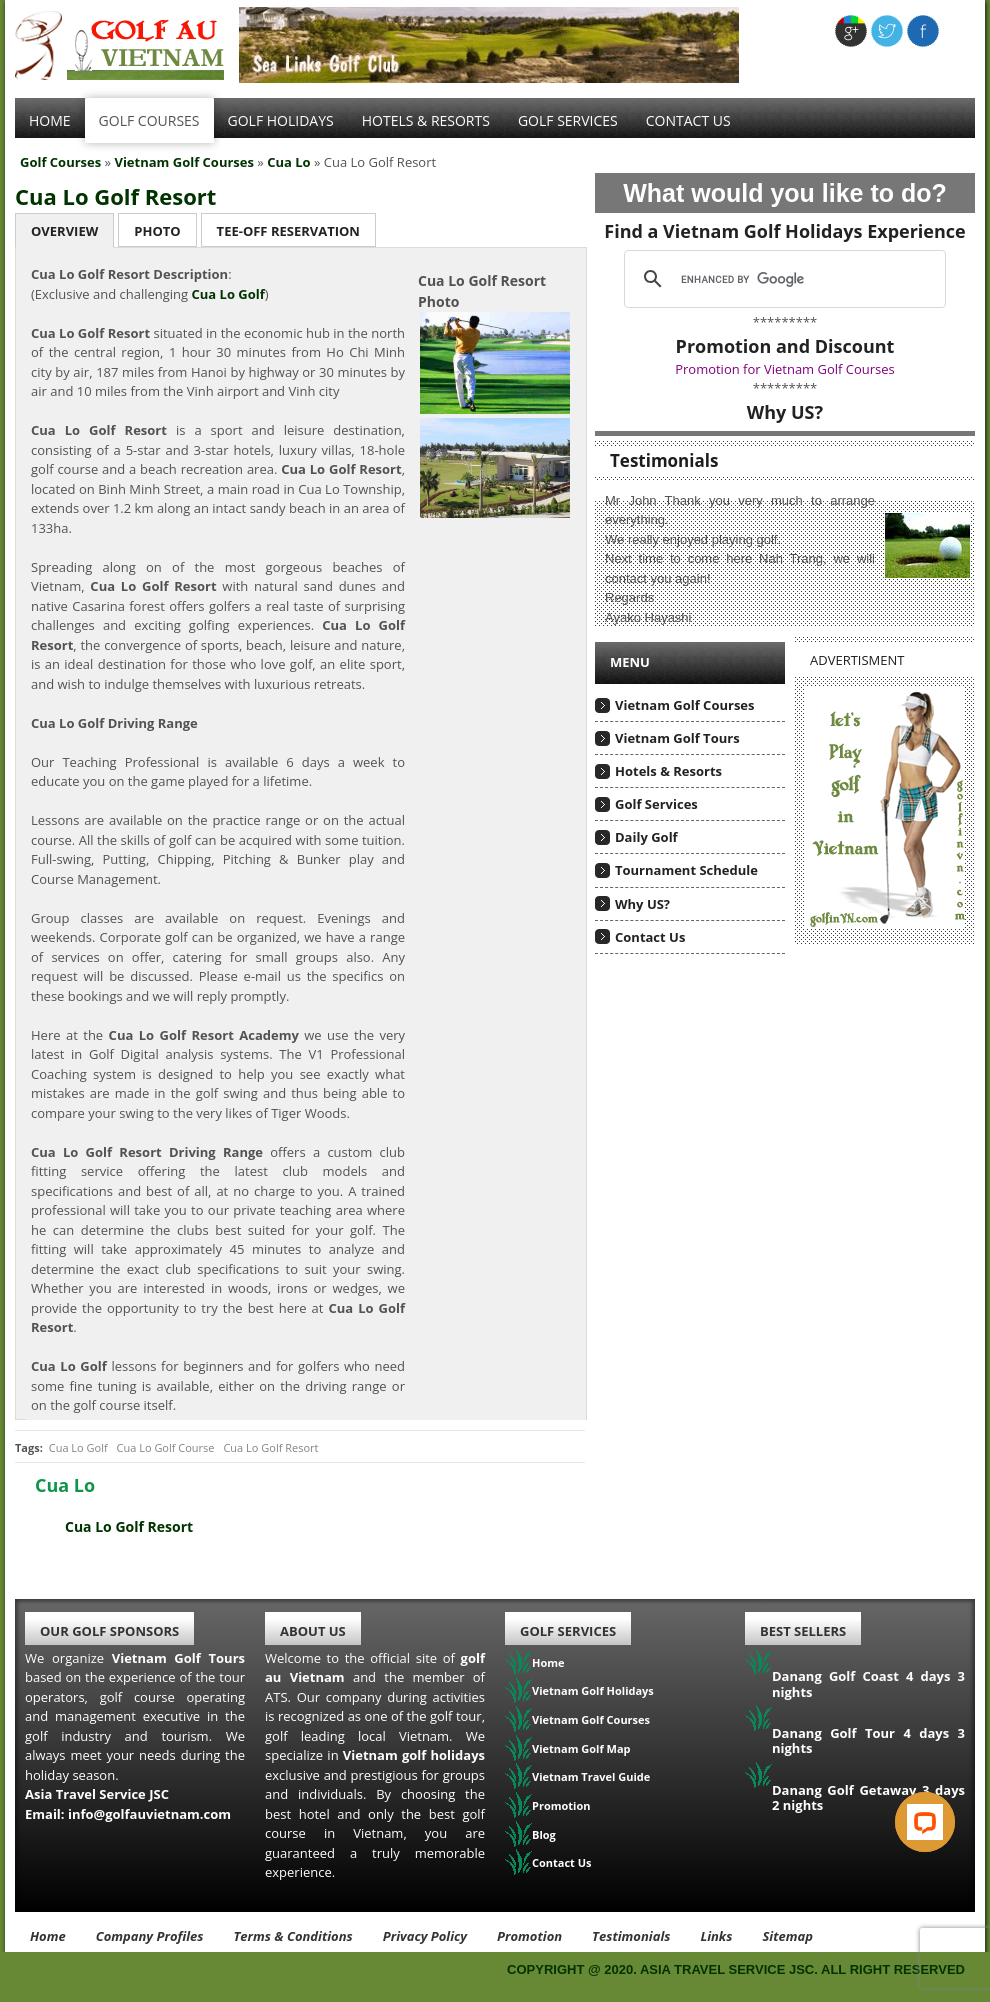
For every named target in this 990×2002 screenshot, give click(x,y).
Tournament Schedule (686, 870)
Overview (64, 231)
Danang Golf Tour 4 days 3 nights (868, 1741)
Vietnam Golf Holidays (593, 1690)
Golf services (568, 120)
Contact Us (688, 120)
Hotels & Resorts (426, 120)
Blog (544, 1834)
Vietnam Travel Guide (591, 1776)
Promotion (561, 1805)
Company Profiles (150, 1936)
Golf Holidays (281, 120)
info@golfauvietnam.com (149, 1814)
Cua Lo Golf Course (166, 1447)
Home (50, 120)
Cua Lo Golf (78, 1447)
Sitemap (787, 1936)
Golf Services (656, 804)
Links (716, 1936)
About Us (313, 1631)
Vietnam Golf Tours (677, 738)
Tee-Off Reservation (288, 231)
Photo (157, 231)
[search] (782, 279)
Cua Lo (288, 162)
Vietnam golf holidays (414, 1755)
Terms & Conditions (292, 1936)
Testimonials (631, 1936)
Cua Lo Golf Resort (115, 196)
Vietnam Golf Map (581, 1748)
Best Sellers (803, 1631)
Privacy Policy (425, 1936)
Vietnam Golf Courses (184, 162)
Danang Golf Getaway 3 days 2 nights (868, 1798)
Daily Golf (646, 837)
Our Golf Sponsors (109, 1631)
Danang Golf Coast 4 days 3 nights (868, 1684)
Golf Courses (149, 120)
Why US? (642, 904)
